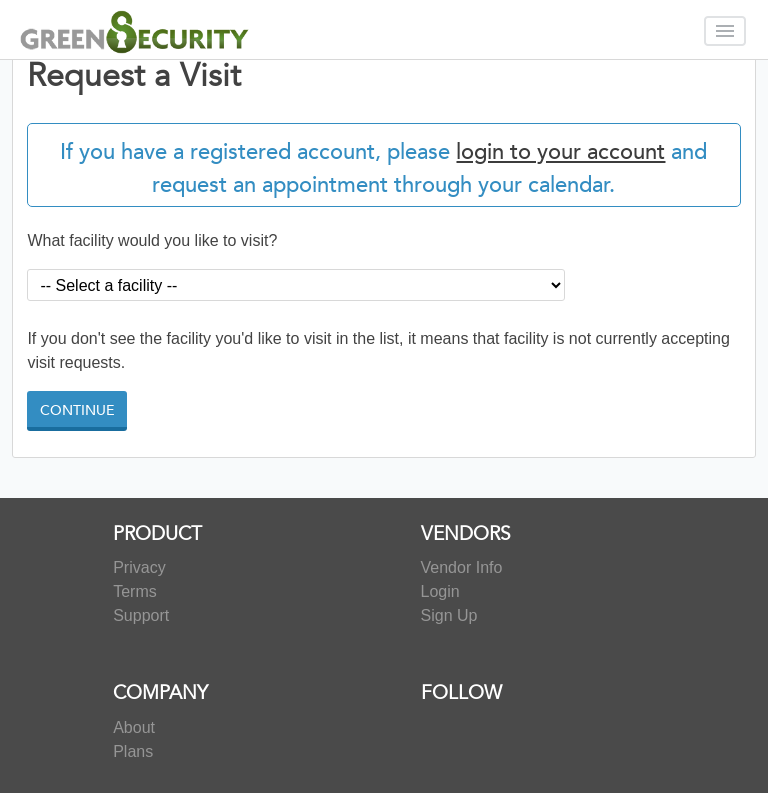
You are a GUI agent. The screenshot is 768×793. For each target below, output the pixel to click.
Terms (135, 591)
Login (440, 591)
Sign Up (449, 615)
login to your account (560, 152)
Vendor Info (462, 567)
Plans (133, 751)
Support (141, 615)
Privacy (139, 567)
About (134, 727)
